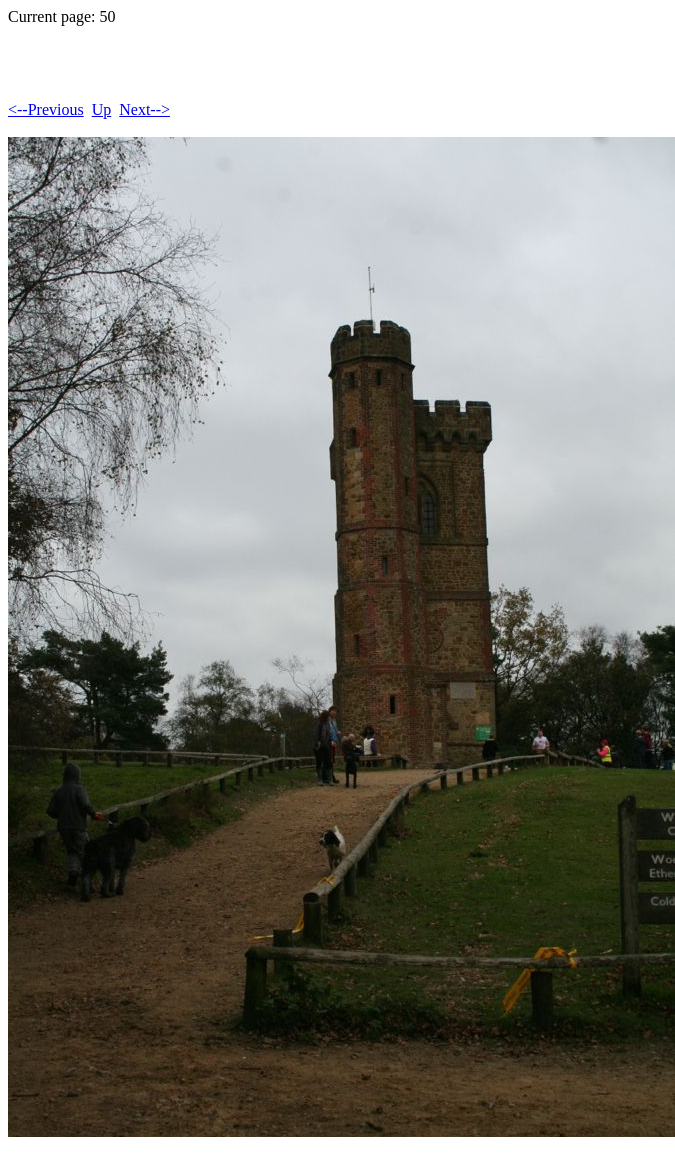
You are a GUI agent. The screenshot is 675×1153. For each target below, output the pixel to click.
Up (102, 109)
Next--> (144, 109)
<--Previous (46, 109)
